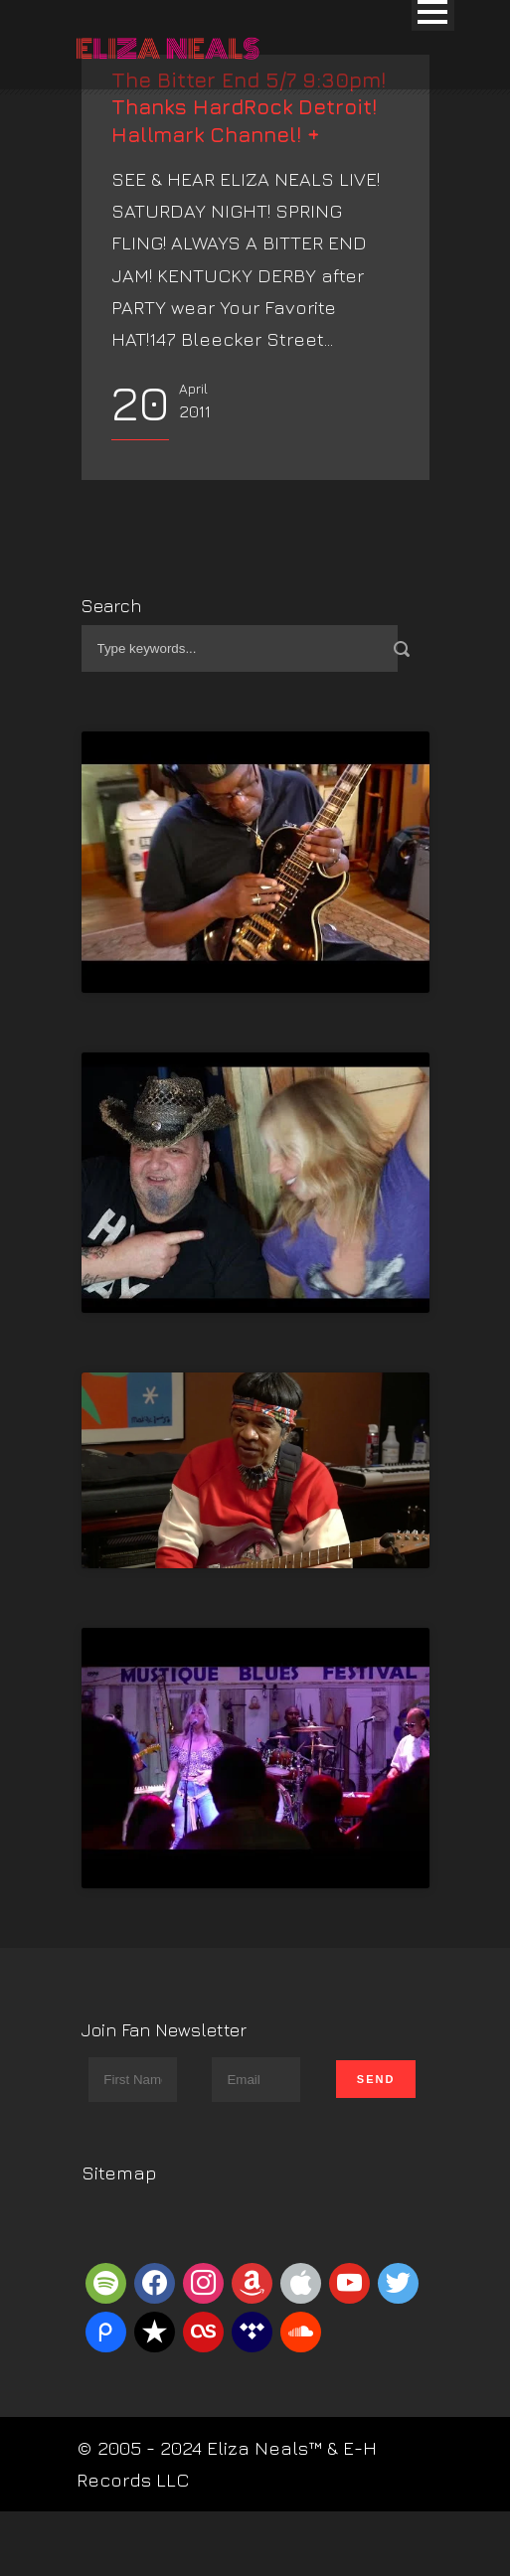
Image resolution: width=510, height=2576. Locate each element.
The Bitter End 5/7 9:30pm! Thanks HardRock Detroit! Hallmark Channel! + (248, 107)
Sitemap (119, 2172)
